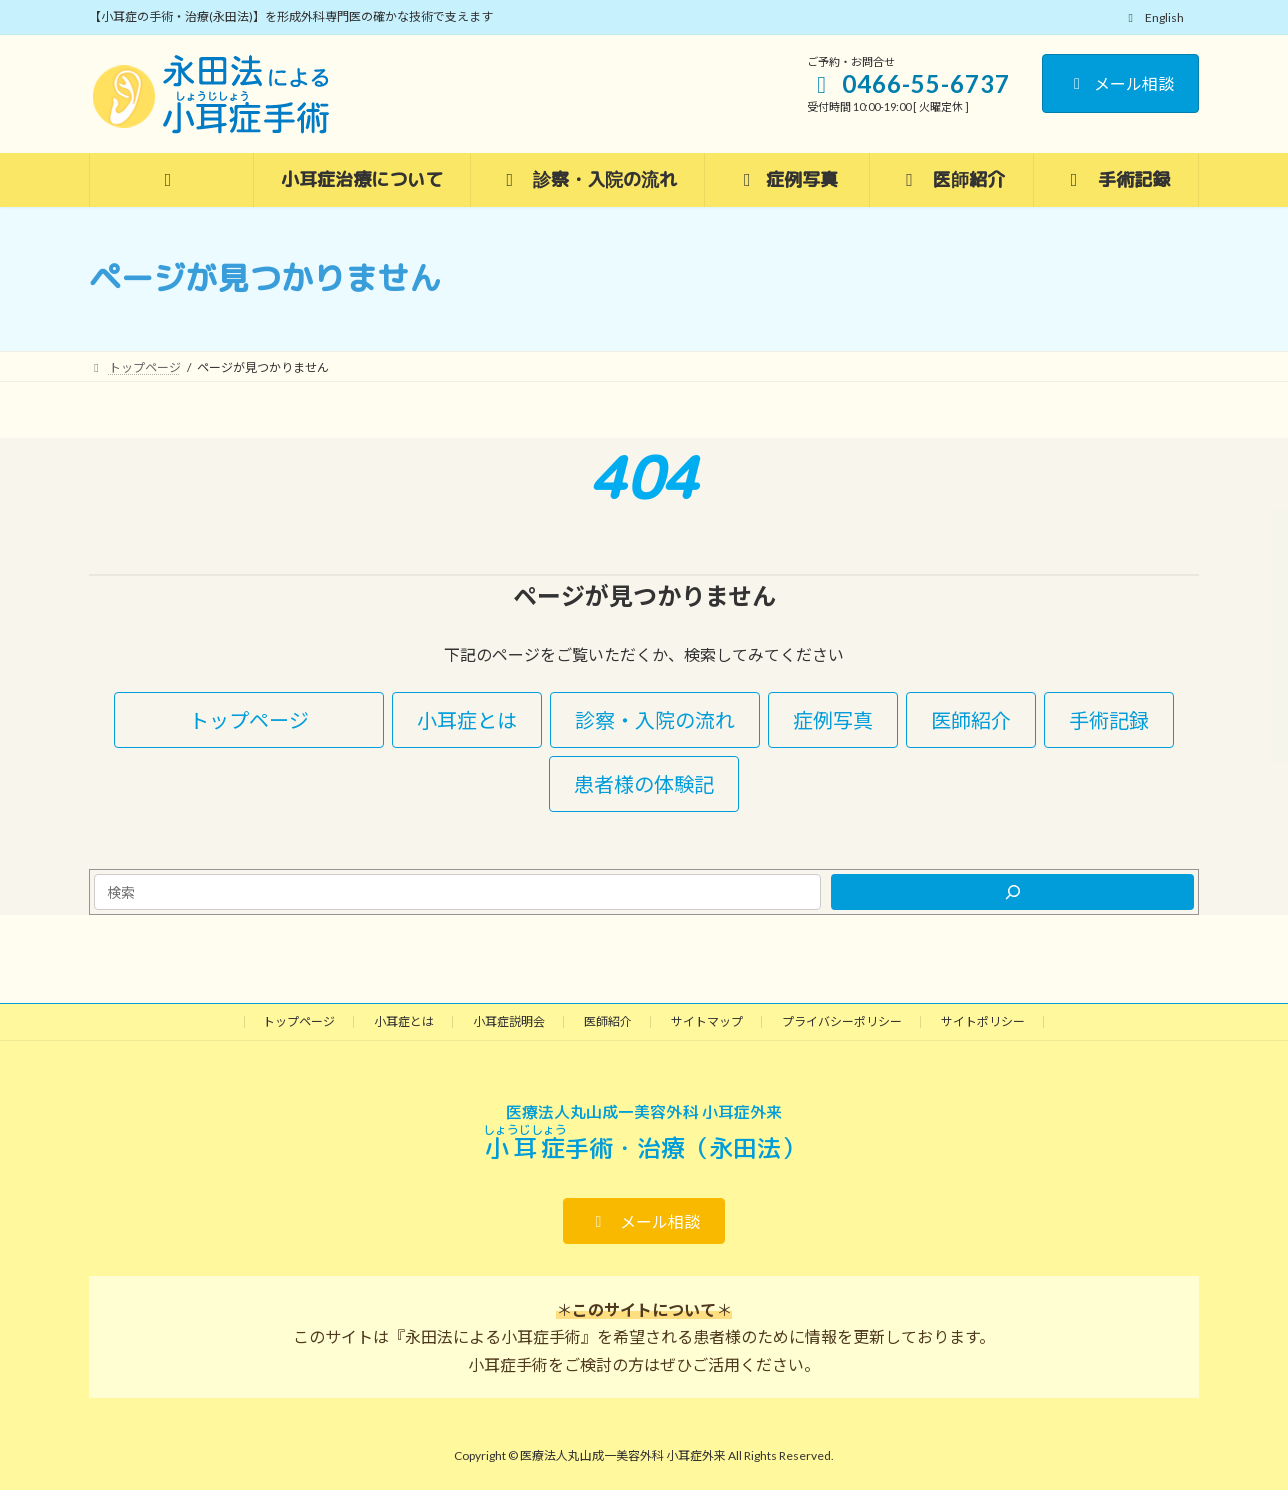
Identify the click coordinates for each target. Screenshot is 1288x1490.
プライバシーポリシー (842, 1021)
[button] (249, 720)
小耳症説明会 (509, 1021)
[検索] (1012, 892)
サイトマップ (707, 1021)
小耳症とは (404, 1021)
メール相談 (1120, 83)
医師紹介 (608, 1021)
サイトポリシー (983, 1021)
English (1153, 17)
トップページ (299, 1021)
